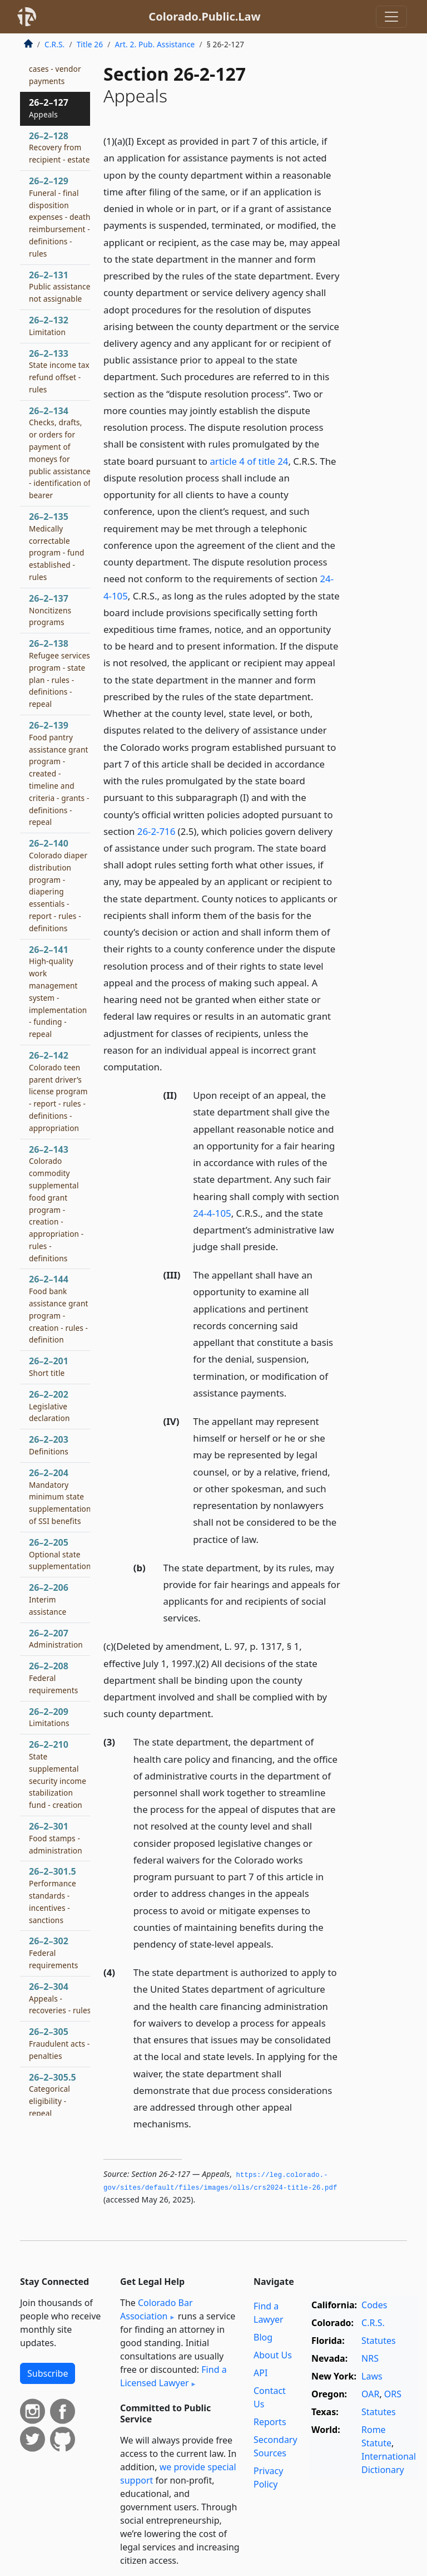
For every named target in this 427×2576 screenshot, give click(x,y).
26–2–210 (57, 1774)
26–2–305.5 (52, 2094)
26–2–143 (56, 1203)
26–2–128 (59, 147)
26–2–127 (48, 108)
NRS (370, 2358)
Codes (374, 2305)
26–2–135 (57, 546)
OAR (370, 2394)
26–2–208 (53, 1677)
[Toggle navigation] (391, 17)
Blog (263, 2337)
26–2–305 (59, 2043)
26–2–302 (53, 1952)
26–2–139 (59, 773)
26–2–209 (49, 1717)
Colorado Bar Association (156, 2309)
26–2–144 (58, 1309)
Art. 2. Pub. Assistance (155, 44)
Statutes (378, 2340)
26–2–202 (49, 1406)
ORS (392, 2394)
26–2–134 (60, 453)
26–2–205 (60, 1554)
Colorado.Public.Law (204, 16)
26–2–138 (59, 673)
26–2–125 (57, 62)
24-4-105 (212, 1213)
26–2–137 (50, 610)
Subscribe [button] (47, 2373)
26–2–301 (55, 1838)
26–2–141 (58, 991)
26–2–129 (60, 217)
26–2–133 (59, 371)
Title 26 (90, 44)
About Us (273, 2355)
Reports (270, 2422)
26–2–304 (60, 1998)
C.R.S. (54, 44)
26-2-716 (156, 831)
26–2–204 (60, 1496)
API (260, 2373)
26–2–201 (48, 1366)
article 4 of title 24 (249, 461)
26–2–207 (56, 1638)
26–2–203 (48, 1445)
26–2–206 (48, 1599)
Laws (372, 2376)
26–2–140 (58, 885)
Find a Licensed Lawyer (173, 2376)
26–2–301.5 (52, 1895)
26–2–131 (60, 286)
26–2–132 (48, 325)
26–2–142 (58, 1091)
